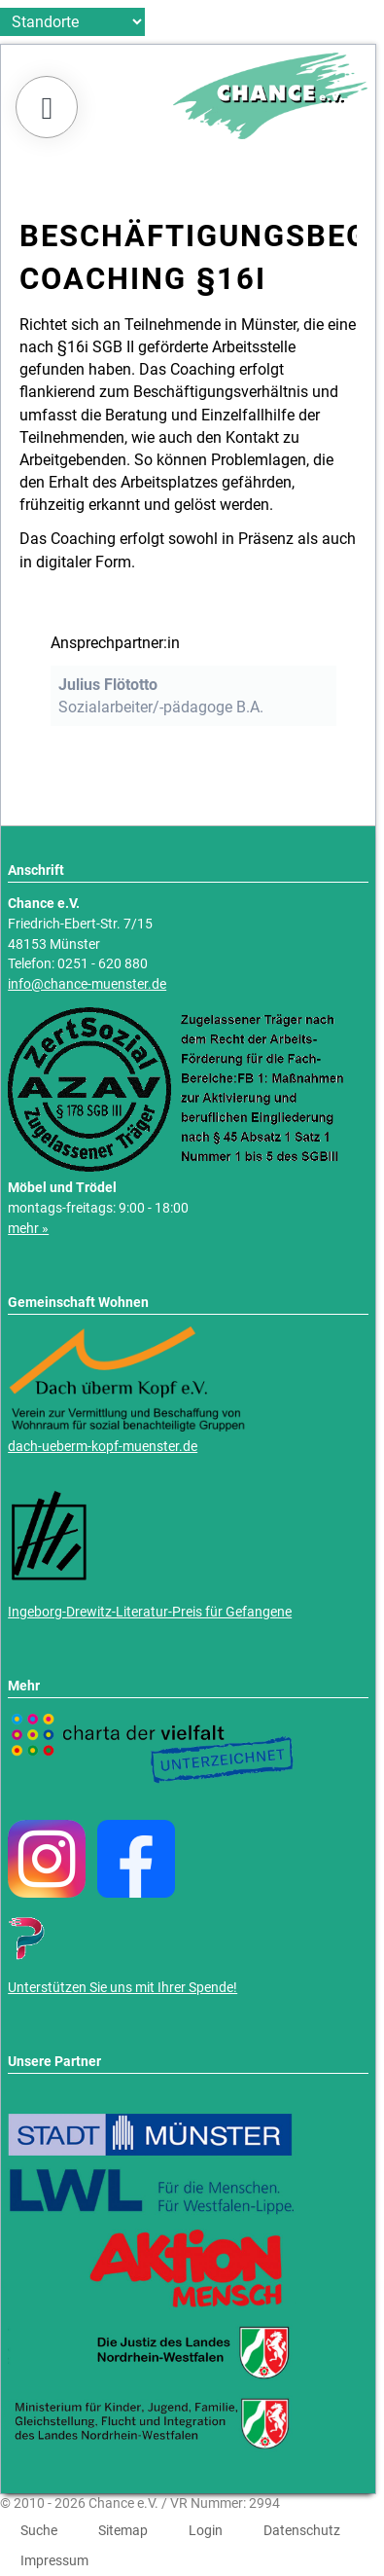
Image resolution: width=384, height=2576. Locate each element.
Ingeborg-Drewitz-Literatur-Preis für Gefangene (150, 1612)
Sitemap (123, 2530)
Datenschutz (301, 2530)
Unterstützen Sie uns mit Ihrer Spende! (122, 1987)
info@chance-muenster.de (87, 984)
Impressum (54, 2560)
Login (206, 2530)
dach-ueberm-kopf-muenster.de (102, 1446)
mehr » (28, 1228)
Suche (38, 2530)
